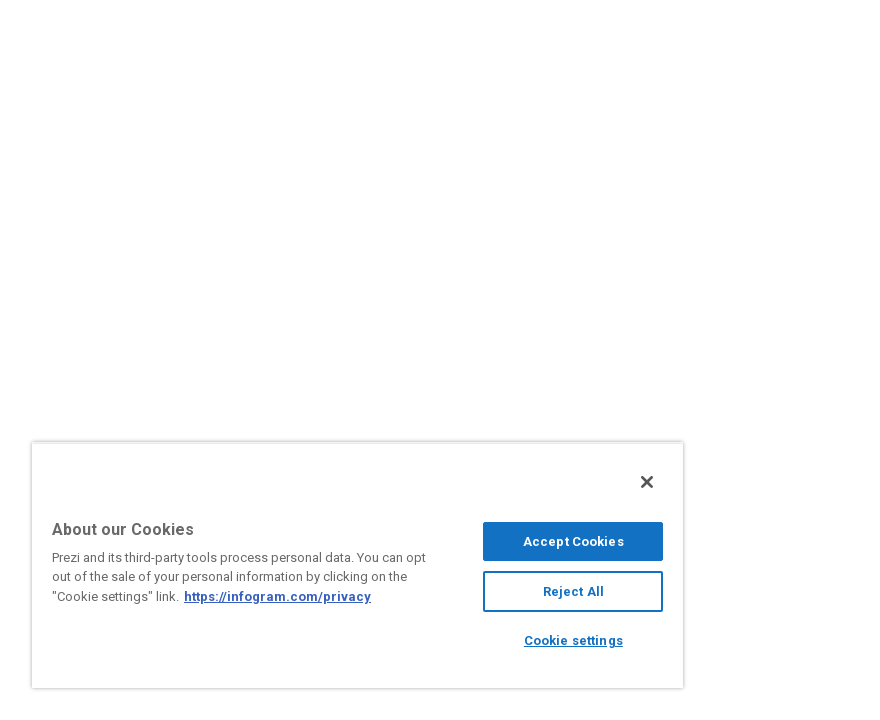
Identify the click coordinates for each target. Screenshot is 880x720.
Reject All (573, 591)
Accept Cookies (573, 541)
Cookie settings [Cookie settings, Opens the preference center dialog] (573, 640)
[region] (357, 565)
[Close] (647, 482)
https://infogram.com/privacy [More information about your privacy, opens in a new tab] (277, 596)
